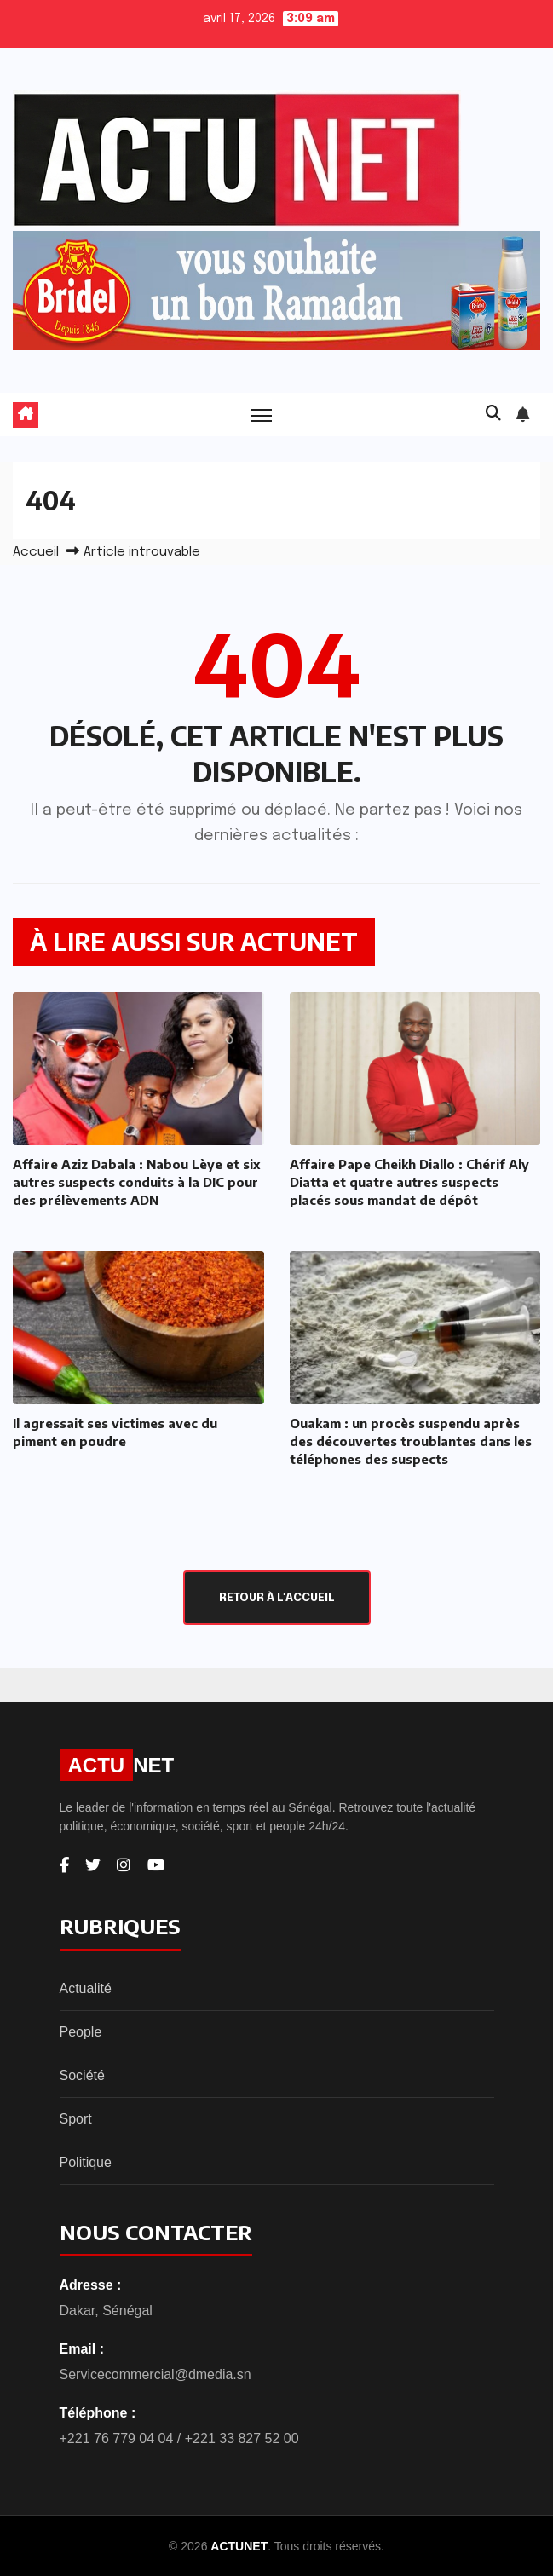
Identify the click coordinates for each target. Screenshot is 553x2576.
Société (82, 2075)
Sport (76, 2119)
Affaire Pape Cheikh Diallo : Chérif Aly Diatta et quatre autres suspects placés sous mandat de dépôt (409, 1181)
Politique (86, 2162)
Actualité (86, 1988)
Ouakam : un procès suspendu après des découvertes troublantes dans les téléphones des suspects (411, 1441)
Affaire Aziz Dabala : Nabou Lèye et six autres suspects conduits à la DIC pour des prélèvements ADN (136, 1181)
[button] (493, 414)
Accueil (36, 552)
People (81, 2032)
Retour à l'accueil (277, 1598)
